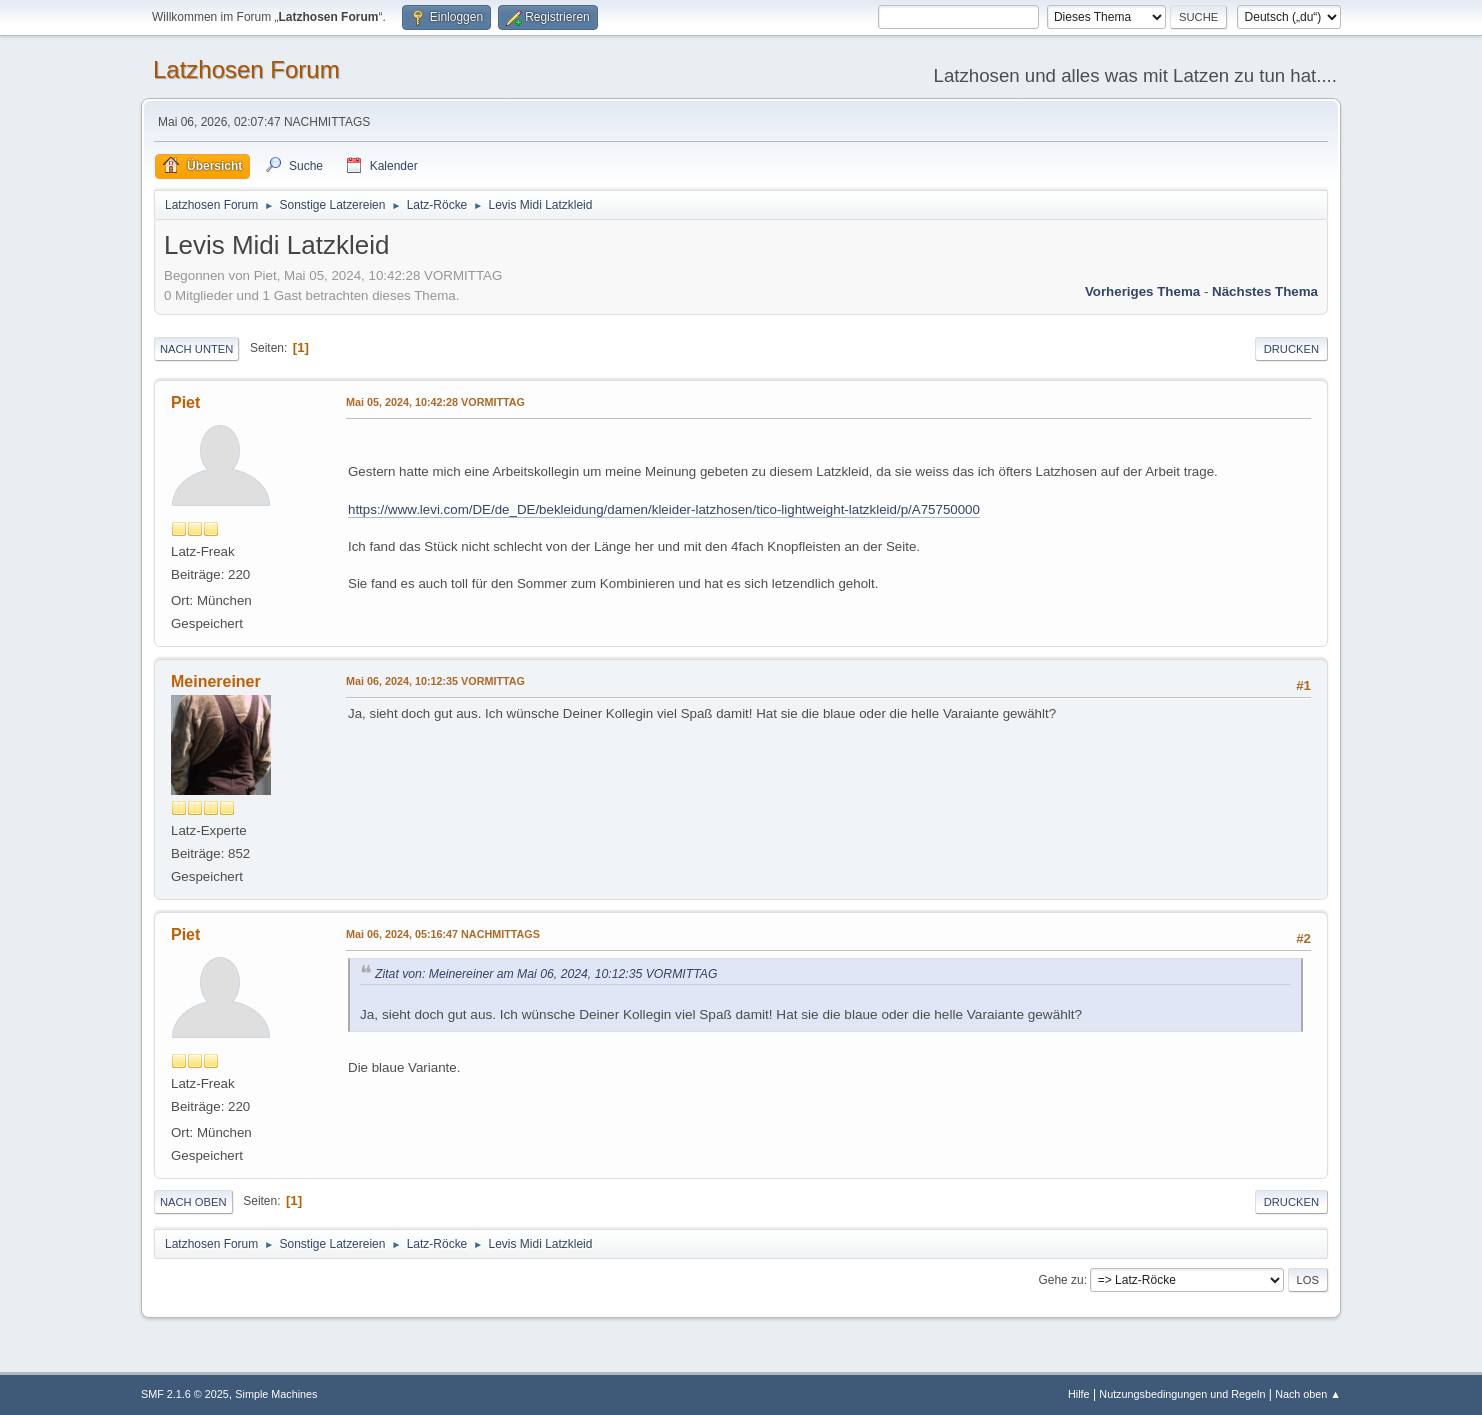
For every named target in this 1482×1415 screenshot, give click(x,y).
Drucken (1291, 349)
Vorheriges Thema (1142, 291)
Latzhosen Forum (246, 69)
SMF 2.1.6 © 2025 (185, 1394)
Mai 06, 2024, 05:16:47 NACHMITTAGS (443, 934)
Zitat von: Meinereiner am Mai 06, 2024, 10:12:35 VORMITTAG (546, 974)
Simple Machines (276, 1394)
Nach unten (196, 349)
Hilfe (1079, 1394)
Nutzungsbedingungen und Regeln (1182, 1394)
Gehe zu (1060, 1280)
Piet (185, 402)
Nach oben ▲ (1308, 1394)
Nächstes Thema (1265, 291)
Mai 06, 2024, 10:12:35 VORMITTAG (435, 681)
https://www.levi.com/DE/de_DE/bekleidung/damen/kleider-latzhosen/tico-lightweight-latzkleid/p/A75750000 (664, 509)
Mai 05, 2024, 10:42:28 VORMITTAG (435, 402)
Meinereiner (216, 681)
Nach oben (193, 1202)
